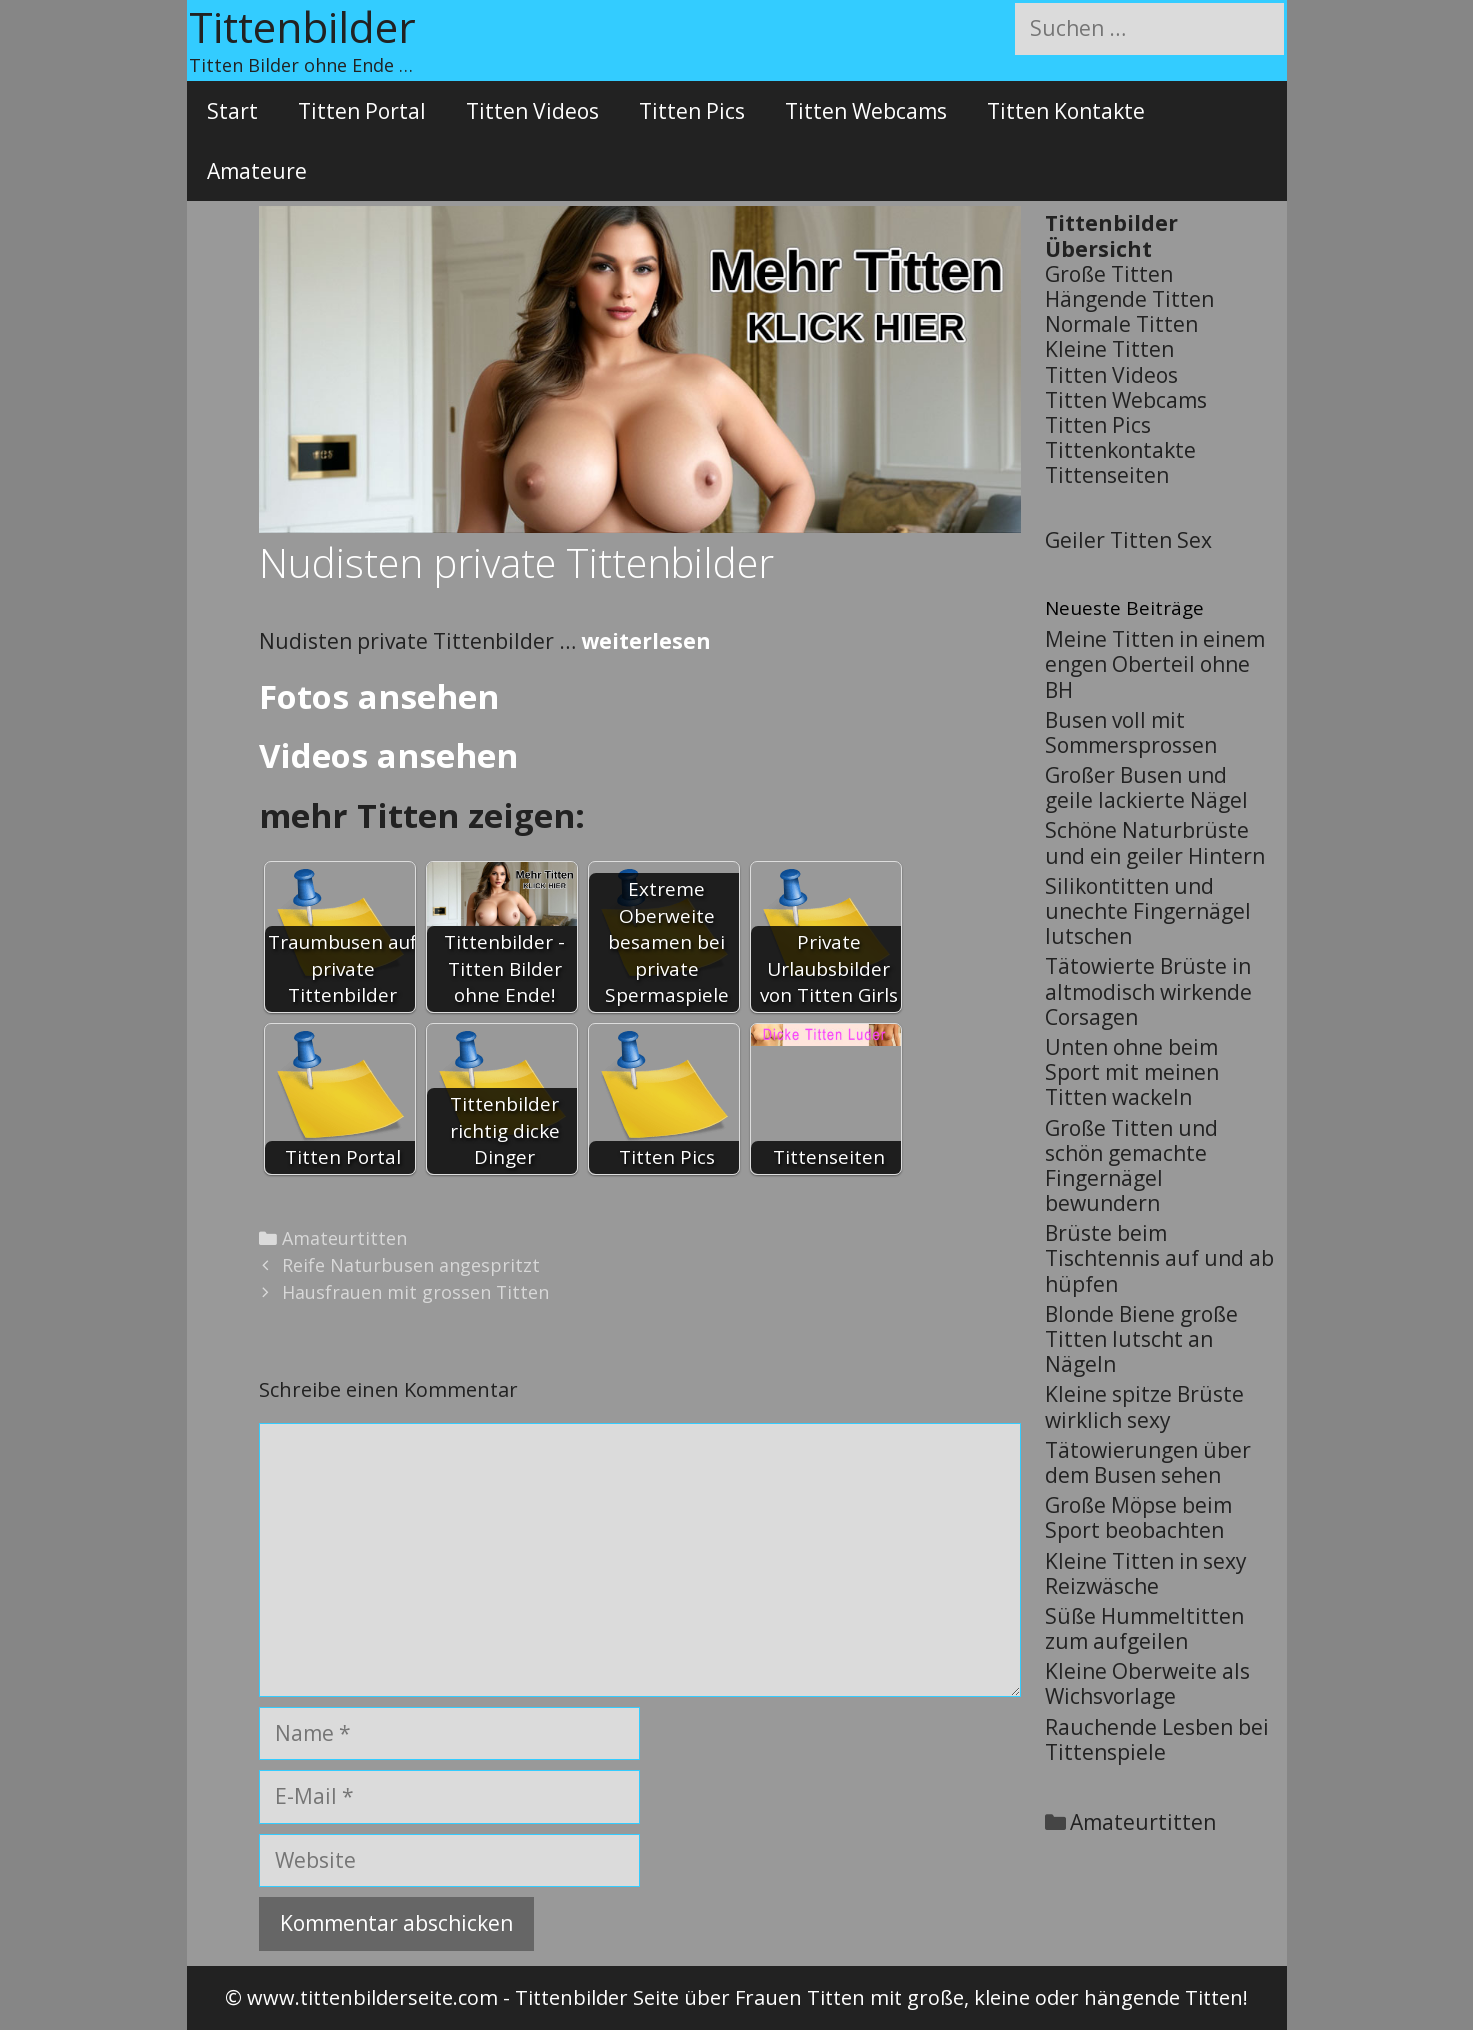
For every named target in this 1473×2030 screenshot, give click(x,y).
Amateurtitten (344, 1238)
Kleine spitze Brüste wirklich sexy (1144, 1406)
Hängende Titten (1129, 299)
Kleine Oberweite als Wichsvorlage (1147, 1683)
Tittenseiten (1107, 475)
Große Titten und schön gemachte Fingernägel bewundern (1131, 1166)
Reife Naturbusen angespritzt (411, 1265)
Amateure (257, 171)
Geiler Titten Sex (1128, 540)
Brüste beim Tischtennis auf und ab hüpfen (1159, 1258)
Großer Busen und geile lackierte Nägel (1146, 787)
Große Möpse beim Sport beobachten (1138, 1517)
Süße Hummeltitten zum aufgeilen (1144, 1628)
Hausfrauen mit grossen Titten (415, 1292)
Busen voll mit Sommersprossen (1131, 732)
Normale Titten (1121, 324)
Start (232, 111)
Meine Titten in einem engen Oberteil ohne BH (1155, 664)
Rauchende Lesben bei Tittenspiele (1157, 1739)
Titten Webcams (866, 111)
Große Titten (1109, 274)
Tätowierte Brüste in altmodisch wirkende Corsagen (1148, 991)
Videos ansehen (388, 755)
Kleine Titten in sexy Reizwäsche (1146, 1573)
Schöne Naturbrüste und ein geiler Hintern (1155, 842)
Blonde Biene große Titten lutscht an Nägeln (1141, 1339)
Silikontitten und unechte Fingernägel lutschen (1148, 911)
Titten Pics (692, 111)
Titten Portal (362, 111)
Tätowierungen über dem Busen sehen (1148, 1462)
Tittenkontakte (1120, 450)
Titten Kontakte (1066, 111)
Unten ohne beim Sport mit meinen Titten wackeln (1132, 1072)
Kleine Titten (1109, 349)
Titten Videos (532, 111)
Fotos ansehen (379, 696)
